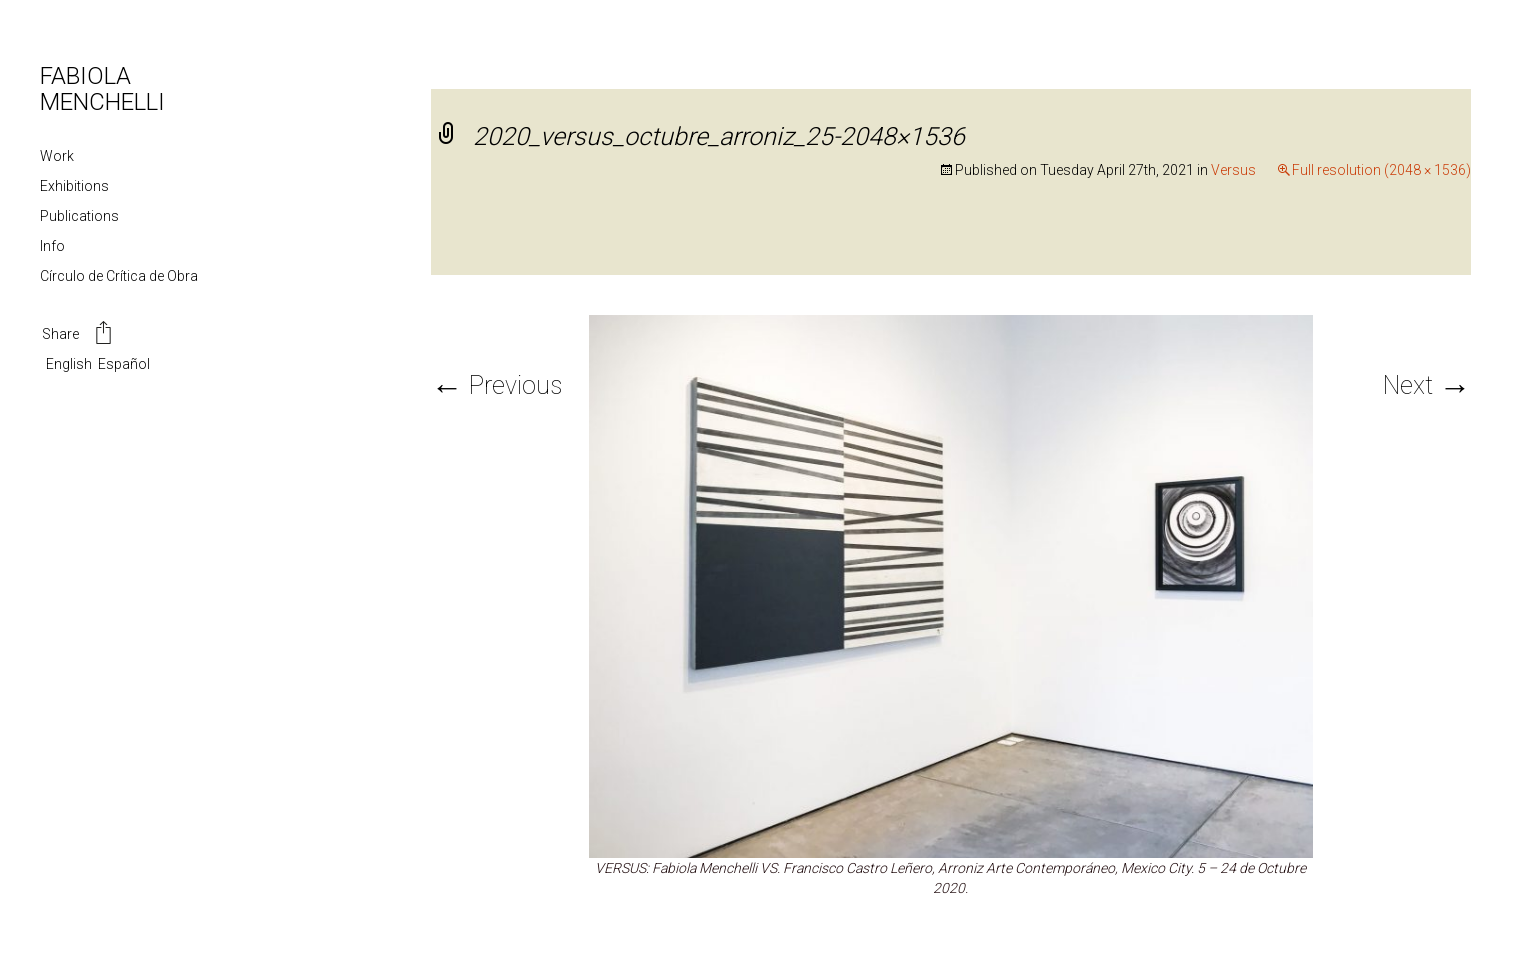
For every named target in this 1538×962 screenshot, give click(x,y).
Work (57, 156)
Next (1427, 385)
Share (78, 335)
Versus (1233, 170)
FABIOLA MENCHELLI (102, 89)
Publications (79, 216)
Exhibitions (74, 186)
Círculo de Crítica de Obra (119, 276)
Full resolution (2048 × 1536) (1381, 170)
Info (52, 246)
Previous (496, 385)
